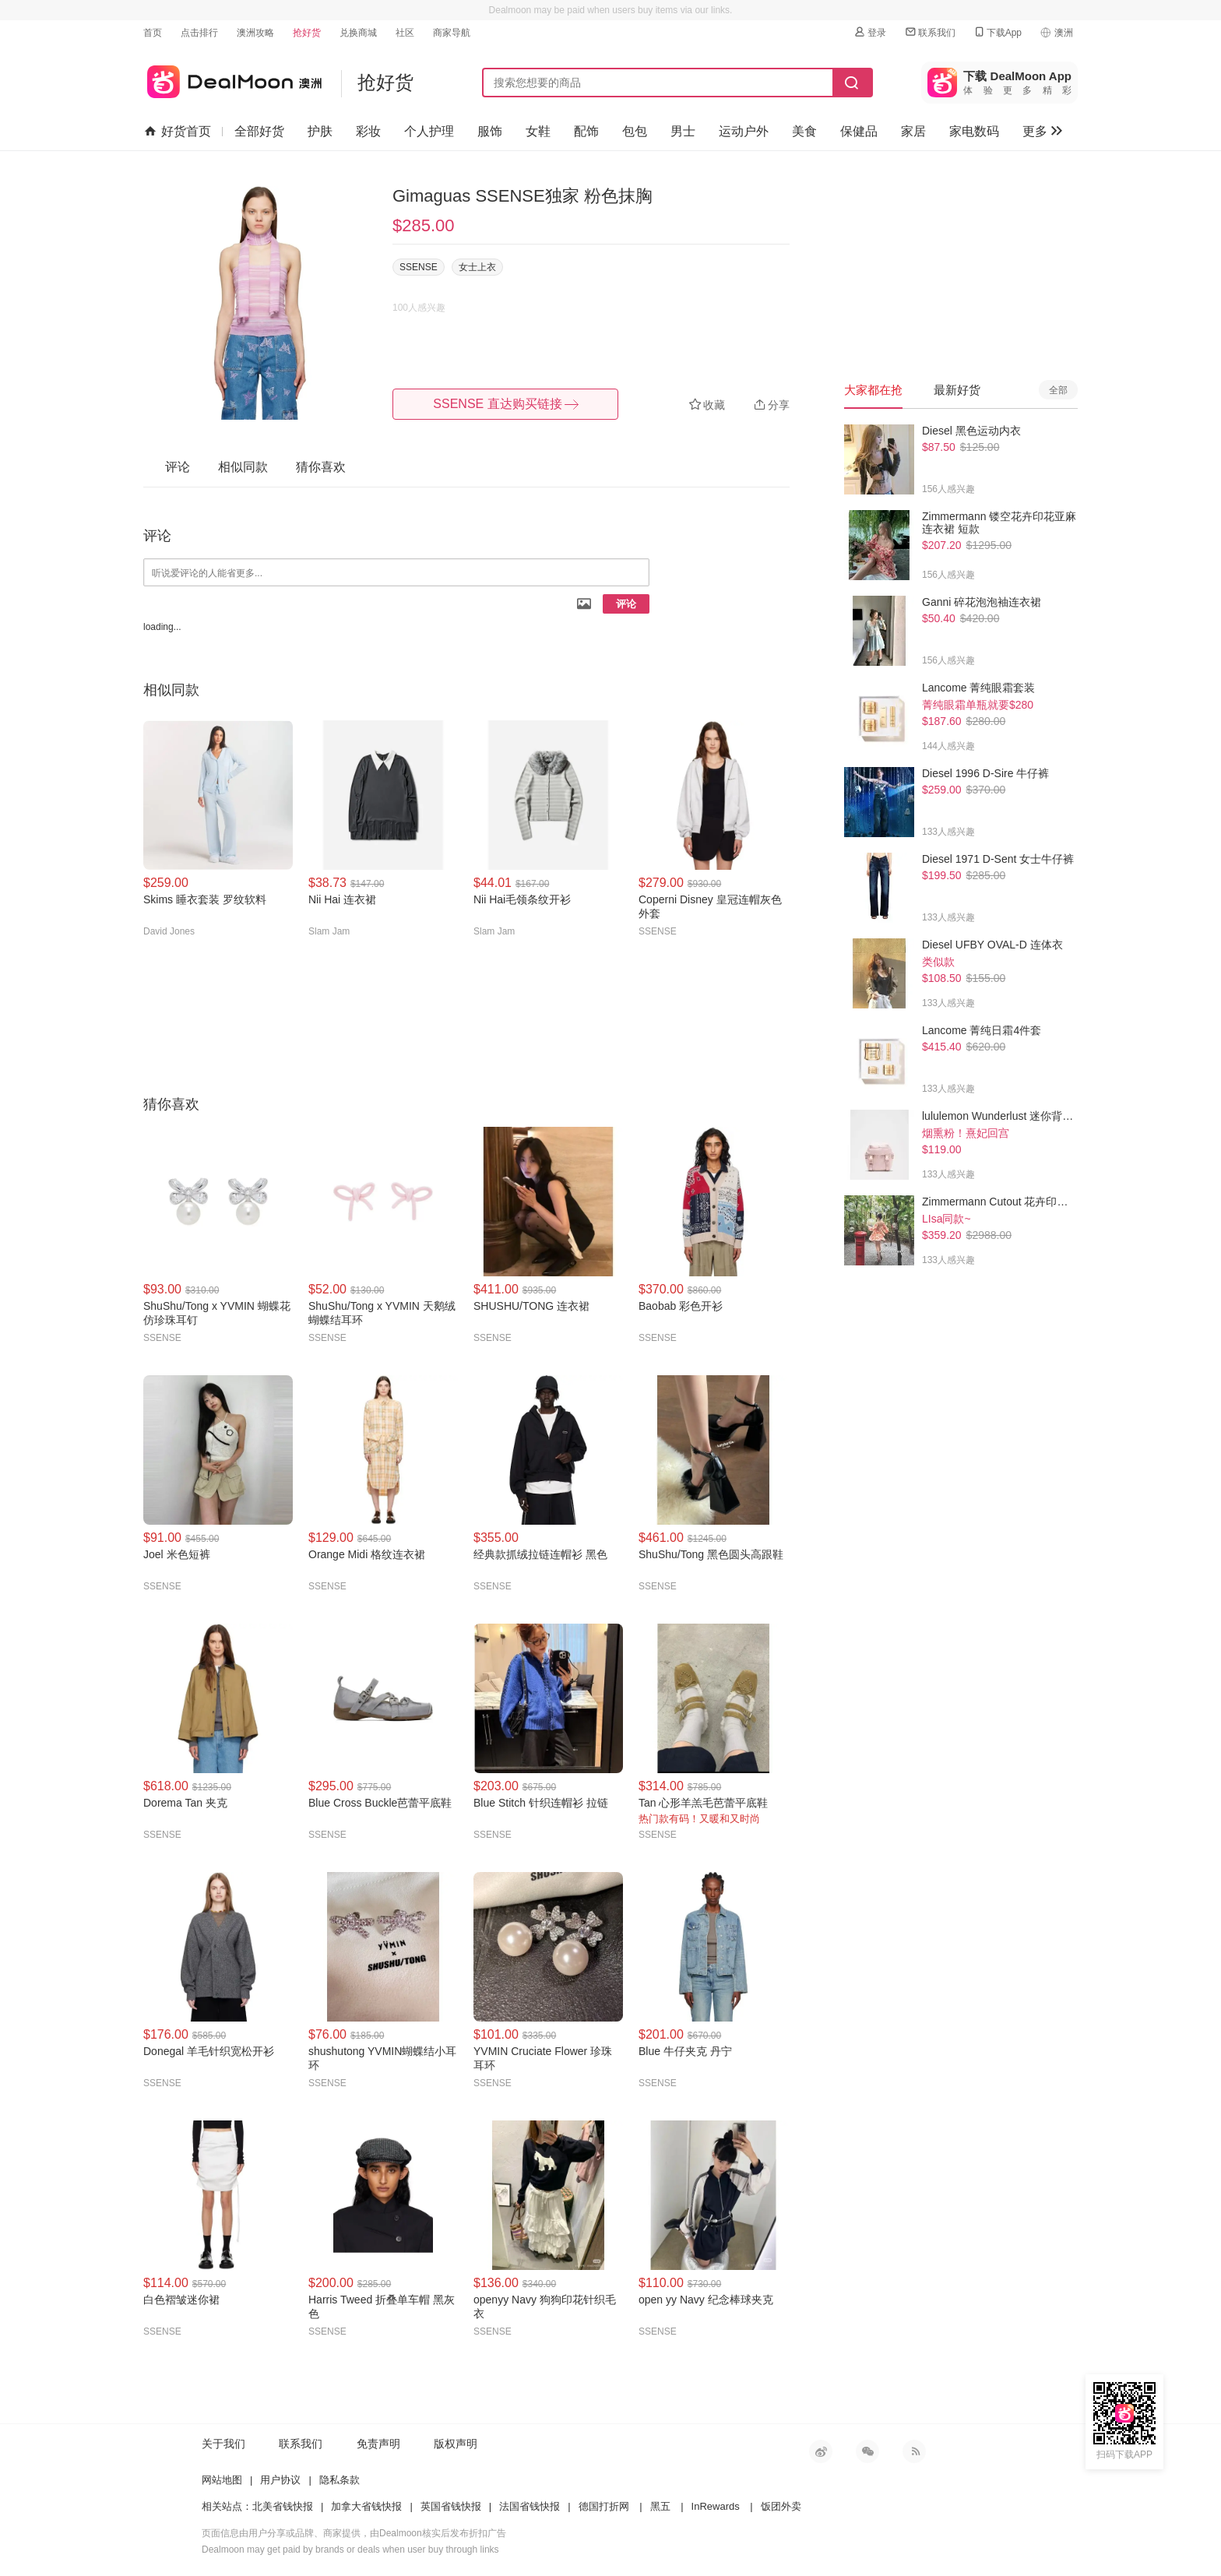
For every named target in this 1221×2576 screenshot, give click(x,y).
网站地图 (222, 2480)
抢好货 (307, 32)
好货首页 (178, 131)
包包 (634, 131)
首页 (152, 32)
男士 (682, 131)
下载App (997, 32)
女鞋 (538, 131)
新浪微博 (820, 2451)
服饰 (489, 131)
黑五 (660, 2506)
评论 (626, 604)
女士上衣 (477, 267)
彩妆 (368, 131)
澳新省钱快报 (232, 79)
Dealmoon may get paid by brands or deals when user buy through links (350, 2549)
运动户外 (744, 131)
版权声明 (455, 2443)
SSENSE (418, 267)
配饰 (586, 131)
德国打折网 (604, 2506)
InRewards (715, 2506)
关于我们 (223, 2443)
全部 (1058, 390)
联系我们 (929, 32)
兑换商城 (358, 32)
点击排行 (199, 32)
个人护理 (429, 131)
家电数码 (974, 131)
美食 (804, 131)
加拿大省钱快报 (366, 2506)
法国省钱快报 (529, 2506)
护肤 (320, 131)
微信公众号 (867, 2451)
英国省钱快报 (450, 2506)
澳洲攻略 (255, 32)
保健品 (859, 131)
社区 (405, 32)
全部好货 (259, 131)
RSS (914, 2451)
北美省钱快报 (282, 2506)
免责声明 (378, 2443)
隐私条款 (339, 2480)
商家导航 (451, 32)
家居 (913, 131)
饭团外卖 (781, 2506)
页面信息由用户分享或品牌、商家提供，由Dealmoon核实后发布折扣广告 (354, 2533)
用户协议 (280, 2480)
